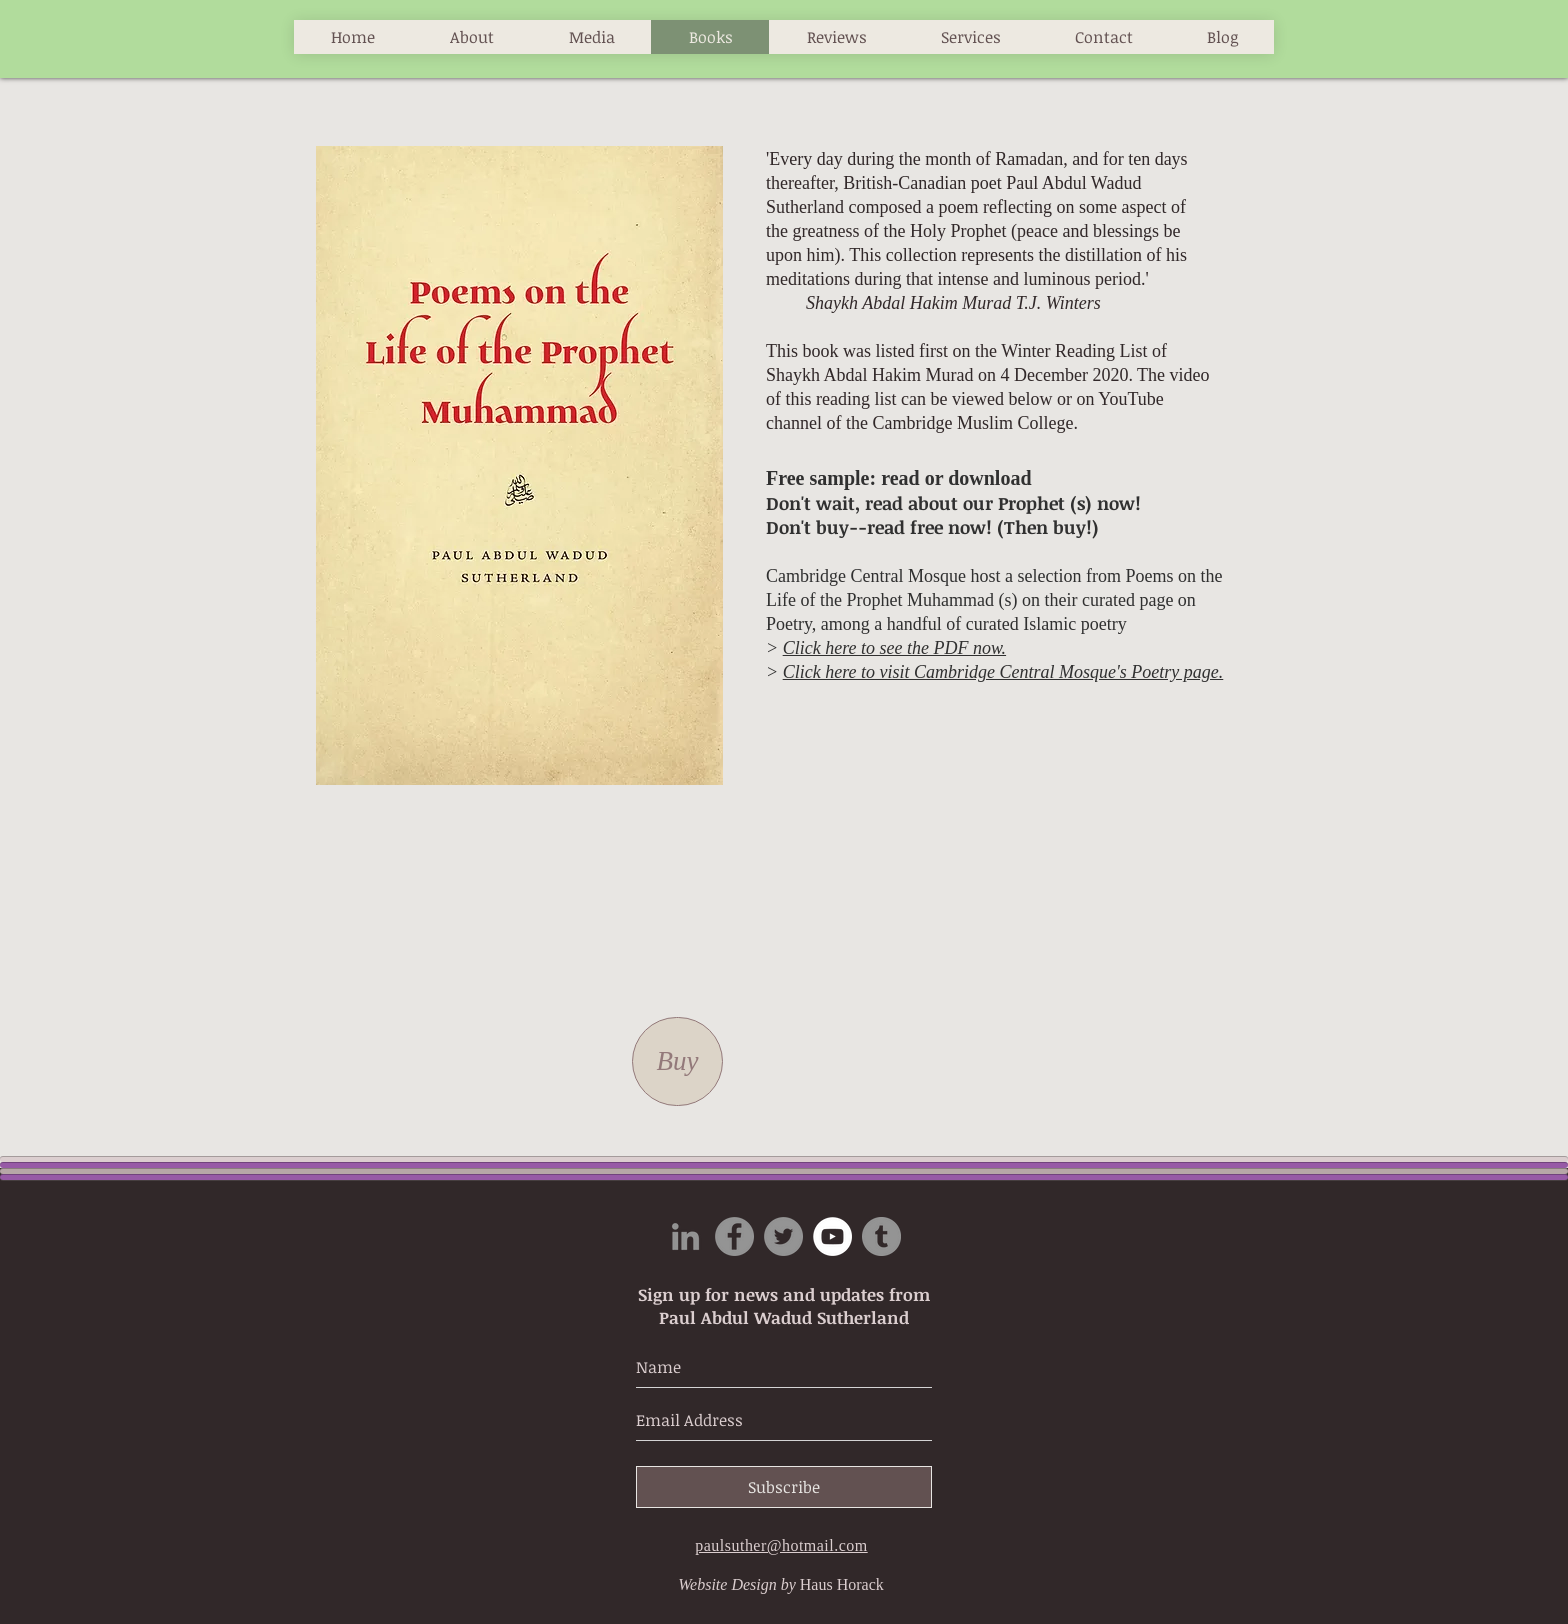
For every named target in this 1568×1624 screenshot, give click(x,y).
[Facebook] (734, 1236)
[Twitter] (783, 1236)
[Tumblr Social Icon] (881, 1236)
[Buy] (677, 1061)
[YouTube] (832, 1236)
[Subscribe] (784, 1487)
